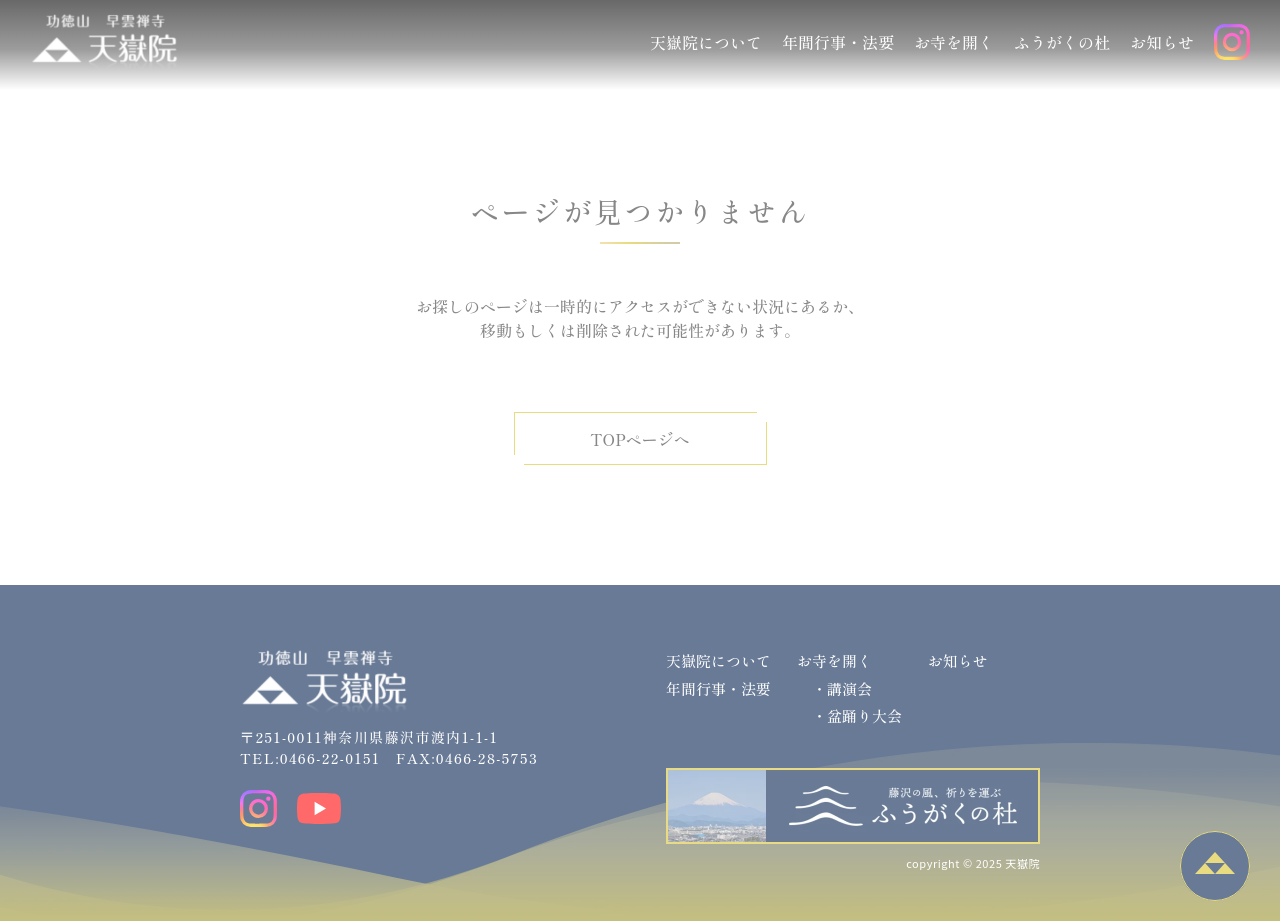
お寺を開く (954, 42)
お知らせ (1162, 42)
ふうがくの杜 (1062, 42)
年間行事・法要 (838, 42)
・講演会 (842, 688)
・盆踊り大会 (857, 715)
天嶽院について (706, 42)
